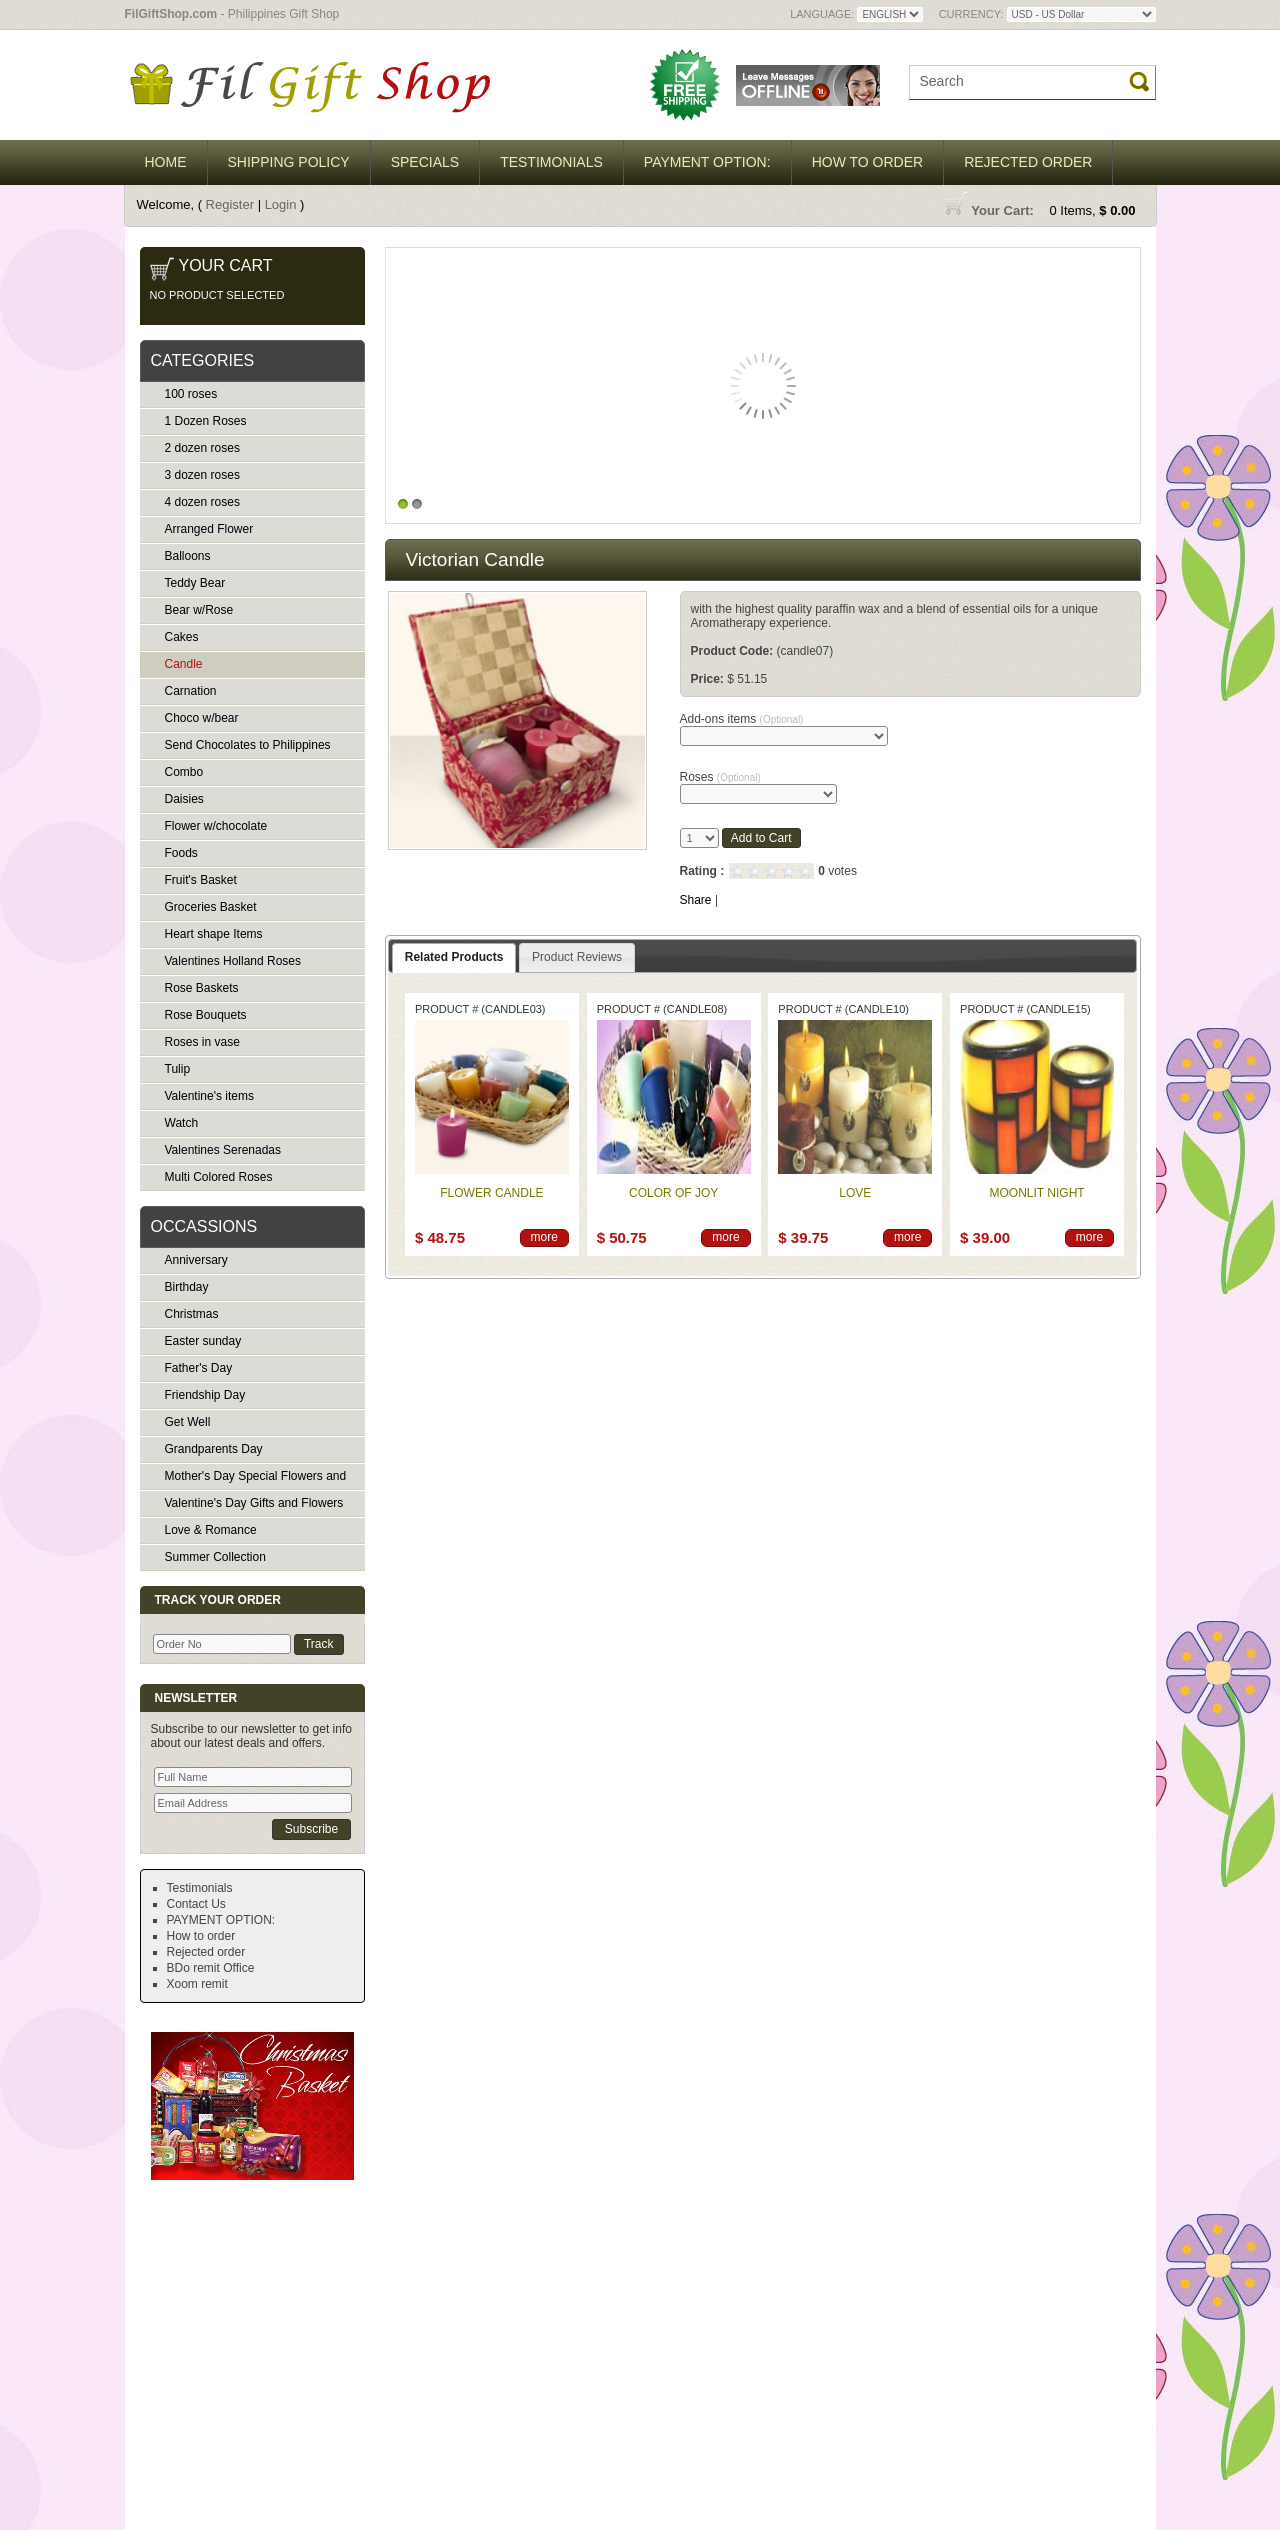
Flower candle (491, 1193)
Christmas (192, 1314)
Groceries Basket (211, 907)
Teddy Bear (195, 583)
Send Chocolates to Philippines (248, 745)
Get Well (188, 1422)
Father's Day (199, 1368)
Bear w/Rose (199, 610)
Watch (182, 1123)
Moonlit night (1037, 1193)
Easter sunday (203, 1341)
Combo (184, 772)
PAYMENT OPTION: (707, 162)
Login (281, 204)
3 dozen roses (202, 475)
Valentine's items (209, 1096)
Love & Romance (211, 1530)
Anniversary (196, 1260)
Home (166, 162)
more (544, 1237)
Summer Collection (215, 1557)
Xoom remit (197, 1984)
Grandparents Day (214, 1449)
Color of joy (673, 1193)
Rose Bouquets (206, 1015)
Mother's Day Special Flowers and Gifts (243, 1479)
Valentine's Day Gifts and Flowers (254, 1503)
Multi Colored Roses (219, 1177)
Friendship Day (205, 1395)
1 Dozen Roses (206, 421)
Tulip (178, 1069)
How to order (868, 162)
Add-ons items (742, 719)
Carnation (191, 691)
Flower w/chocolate (216, 826)
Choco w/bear (202, 718)
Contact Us (196, 1904)
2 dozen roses (202, 448)
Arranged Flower (209, 529)
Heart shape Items (214, 934)
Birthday (187, 1287)
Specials (425, 162)
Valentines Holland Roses (233, 961)
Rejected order (1028, 162)
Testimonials (551, 162)
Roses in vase (202, 1042)
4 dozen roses (202, 502)
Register (230, 204)
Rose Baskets (202, 988)
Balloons (188, 556)
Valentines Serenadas (223, 1150)
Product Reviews (577, 957)
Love (855, 1193)
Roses (720, 777)
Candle (184, 664)
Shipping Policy (289, 162)
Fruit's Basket (201, 880)
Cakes (182, 637)
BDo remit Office (211, 1968)
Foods (181, 853)
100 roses (191, 394)
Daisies (184, 799)
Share (696, 900)
